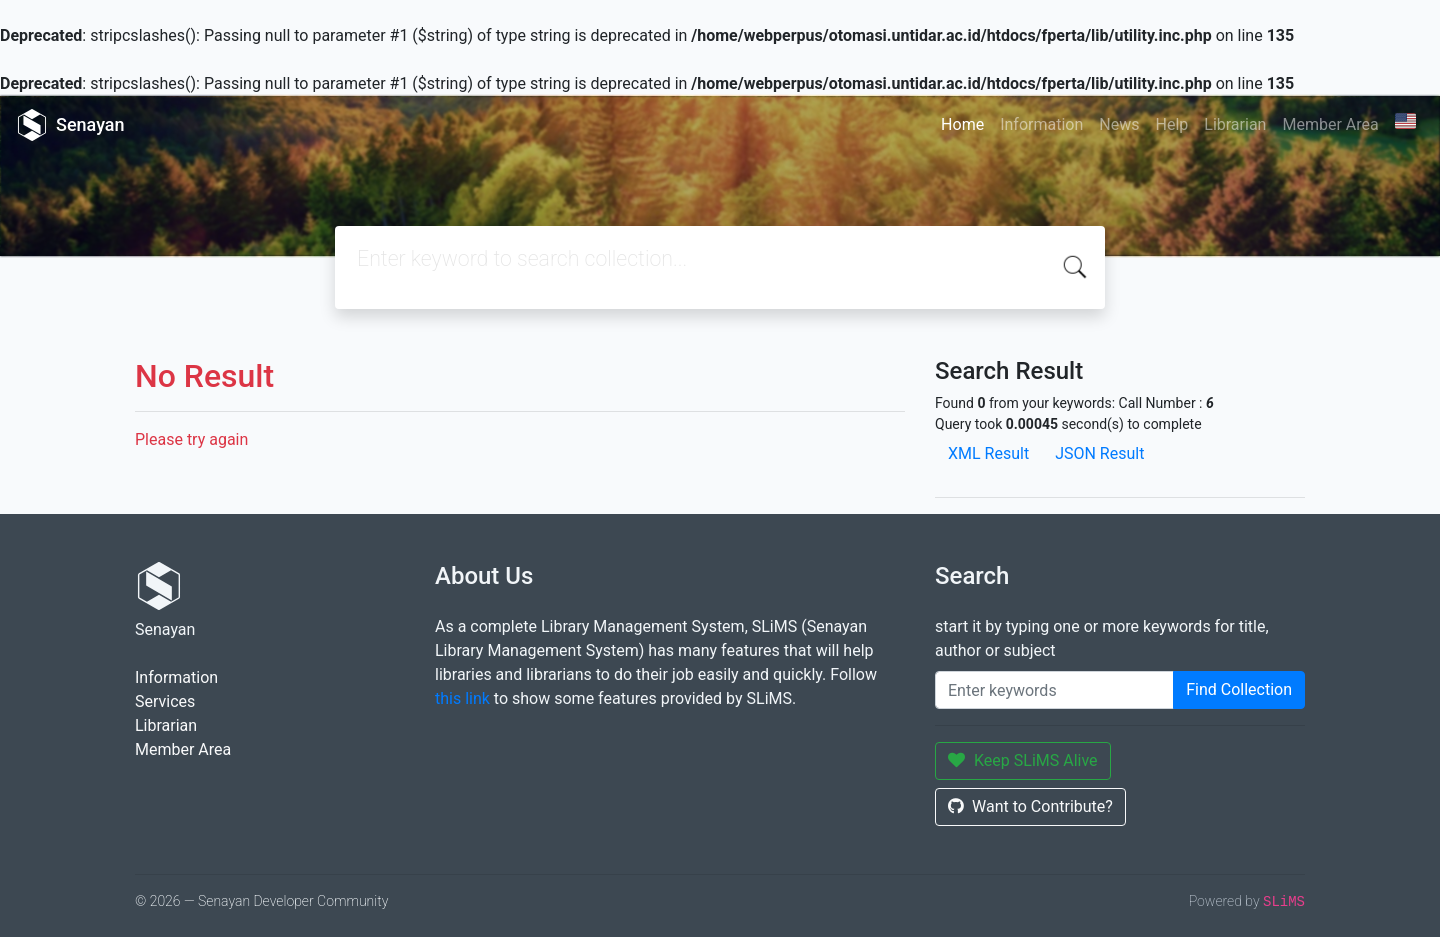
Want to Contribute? (1030, 806)
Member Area (1330, 124)
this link (462, 698)
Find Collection (1239, 689)
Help (1171, 124)
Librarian (1235, 124)
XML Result (988, 453)
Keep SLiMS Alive (1023, 760)
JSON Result (1099, 453)
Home (962, 124)
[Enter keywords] (1054, 690)
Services (165, 701)
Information (1041, 124)
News (1119, 124)
